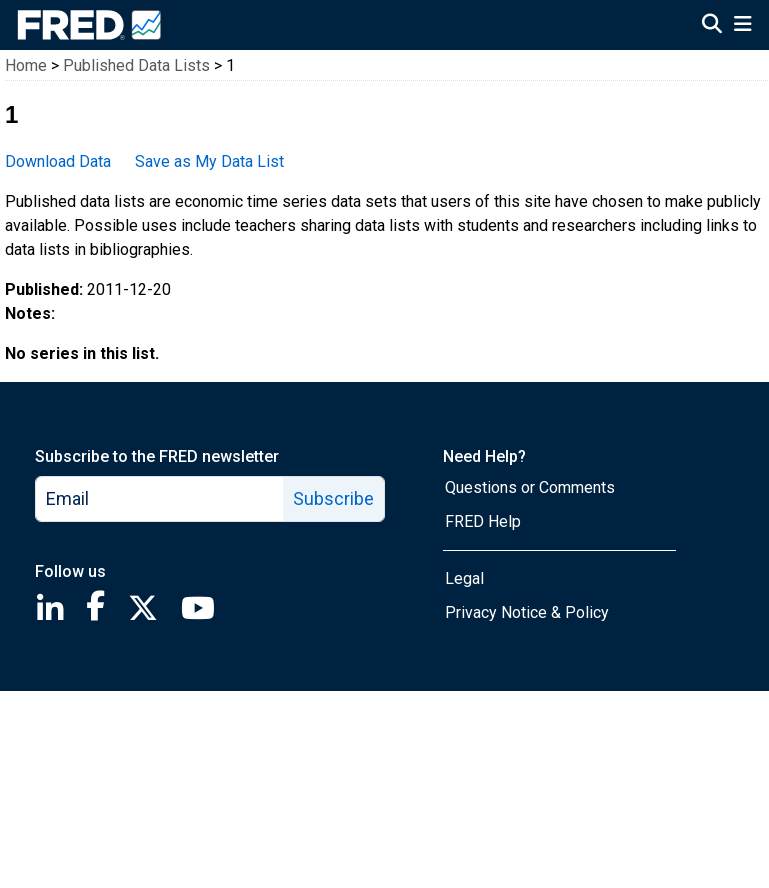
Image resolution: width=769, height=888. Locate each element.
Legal (464, 578)
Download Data (58, 161)
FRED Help (483, 521)
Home (26, 65)
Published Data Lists (136, 65)
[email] (160, 499)
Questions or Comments (530, 487)
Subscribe (333, 498)
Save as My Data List (209, 161)
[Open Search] (712, 26)
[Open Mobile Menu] (742, 26)
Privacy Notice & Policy (527, 612)
